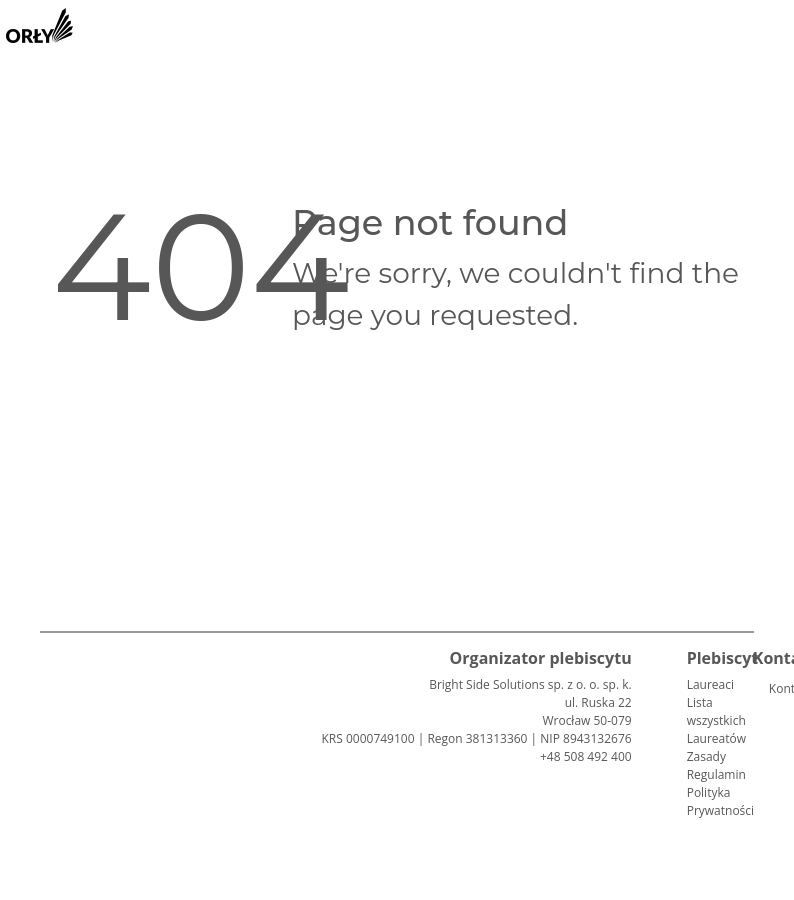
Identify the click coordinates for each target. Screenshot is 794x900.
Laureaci (710, 684)
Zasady (706, 756)
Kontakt (777, 688)
